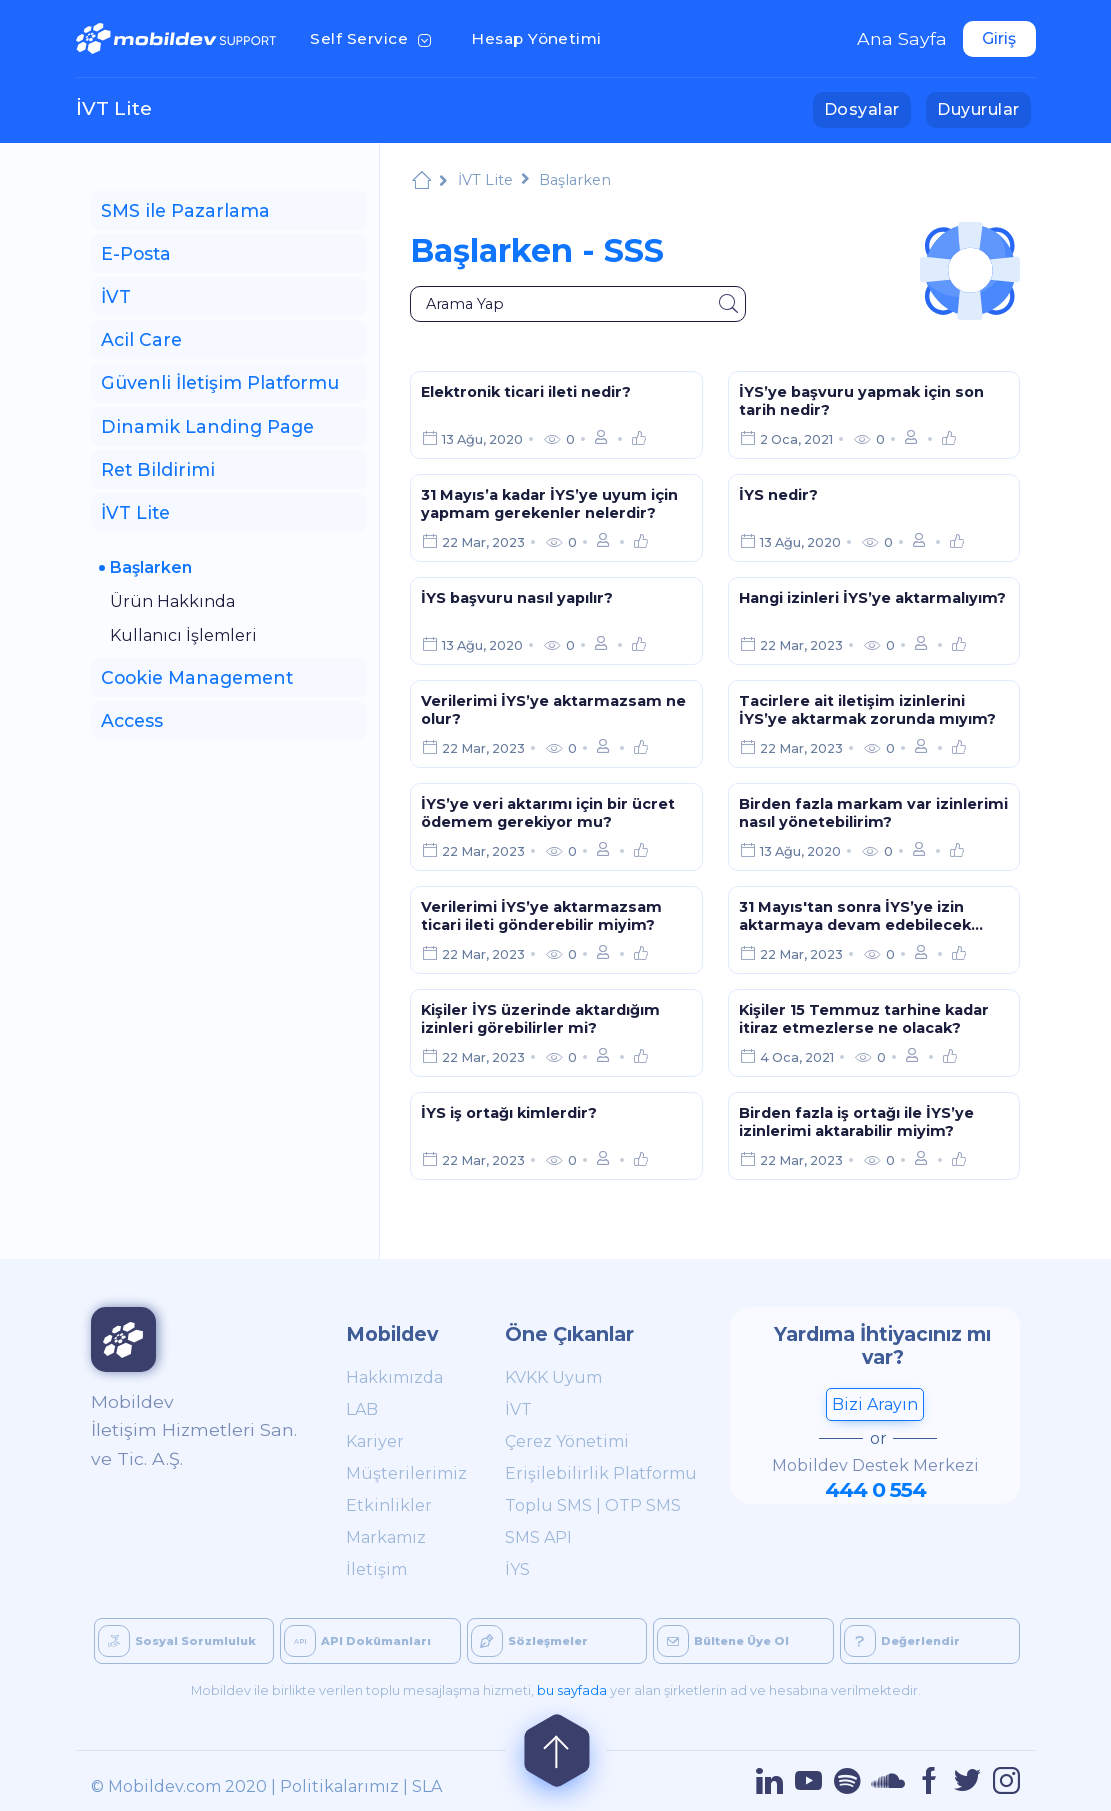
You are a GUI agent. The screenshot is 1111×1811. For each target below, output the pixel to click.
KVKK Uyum (553, 1377)
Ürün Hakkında (172, 601)
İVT (518, 1409)
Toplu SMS (548, 1505)
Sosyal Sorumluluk (177, 1641)
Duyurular (983, 108)
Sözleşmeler (529, 1641)
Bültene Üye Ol (723, 1641)
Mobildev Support (421, 182)
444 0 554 (875, 1489)
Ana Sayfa (902, 38)
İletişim (376, 1569)
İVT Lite (114, 108)
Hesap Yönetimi (542, 37)
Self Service (374, 37)
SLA (427, 1786)
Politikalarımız (339, 1786)
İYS (517, 1569)
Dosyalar (867, 108)
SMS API (538, 1537)
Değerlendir (902, 1641)
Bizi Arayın (875, 1404)
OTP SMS (643, 1505)
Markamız (386, 1537)
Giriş (999, 38)
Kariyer (375, 1441)
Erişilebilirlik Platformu (601, 1473)
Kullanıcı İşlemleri (183, 635)
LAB (362, 1409)
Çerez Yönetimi (567, 1441)
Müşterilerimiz (403, 1473)
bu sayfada (572, 1690)
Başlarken (151, 567)
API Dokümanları (357, 1641)
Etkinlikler (389, 1505)
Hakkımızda (394, 1377)
